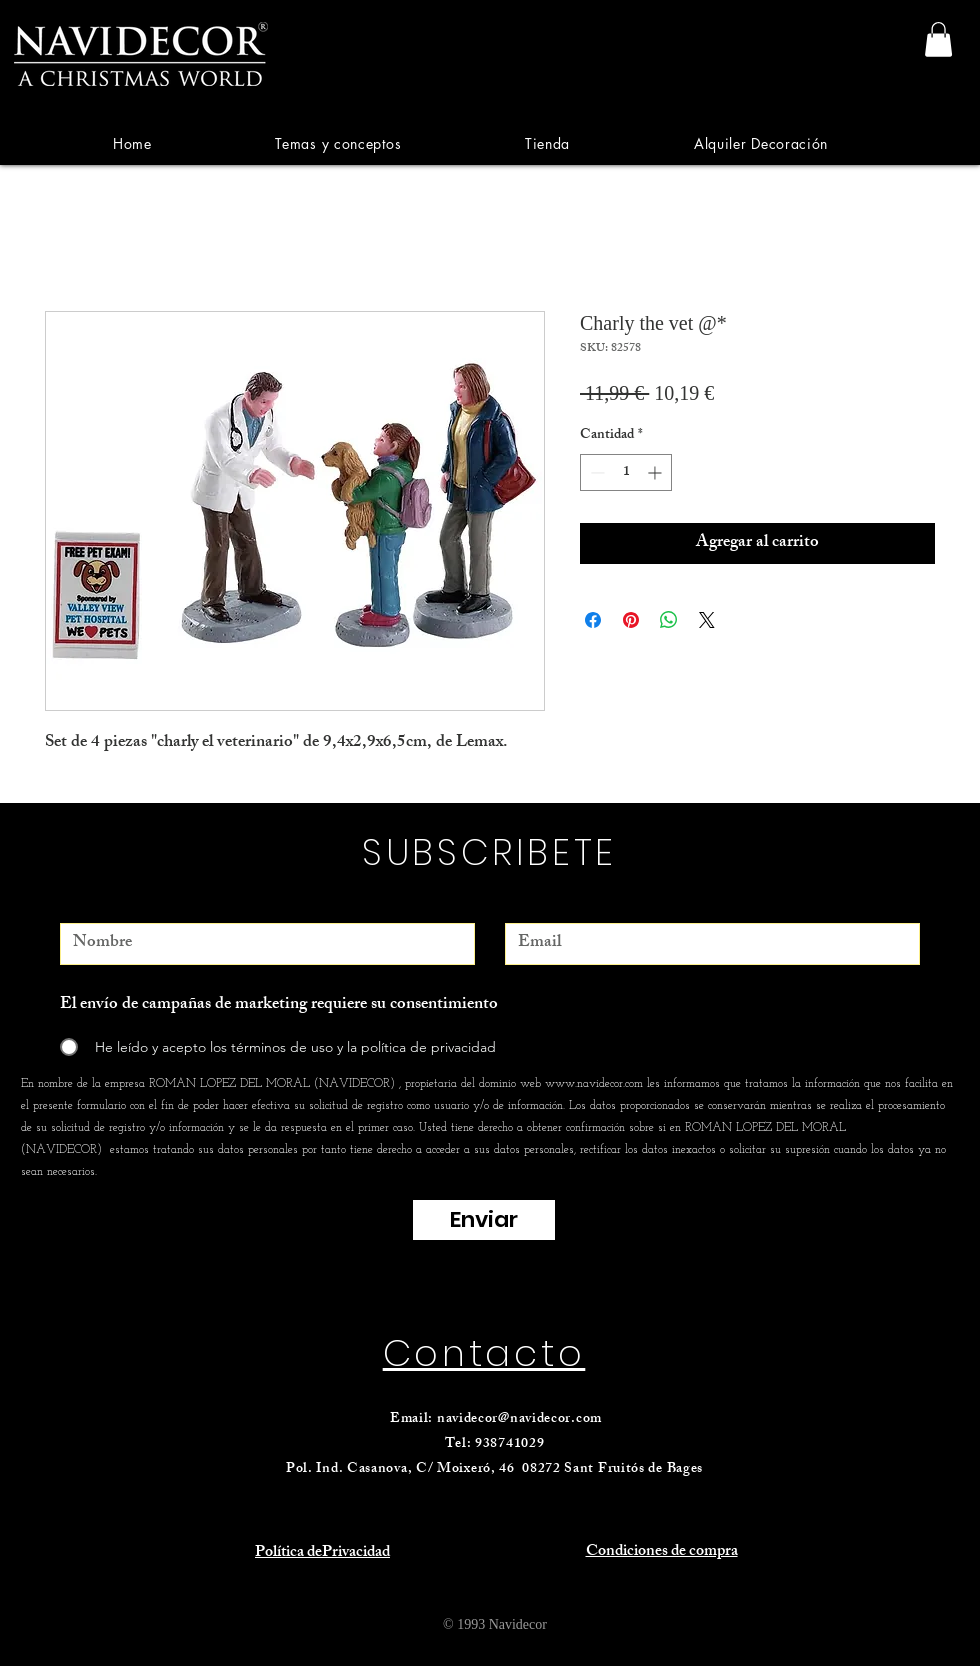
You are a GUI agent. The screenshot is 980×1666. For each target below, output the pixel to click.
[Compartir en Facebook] (593, 620)
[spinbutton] (626, 472)
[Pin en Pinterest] (631, 620)
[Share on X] (707, 620)
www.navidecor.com (594, 1084)
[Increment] (656, 472)
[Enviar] (484, 1220)
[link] (938, 39)
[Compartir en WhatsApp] (669, 620)
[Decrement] (595, 472)
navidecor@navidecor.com (519, 1419)
